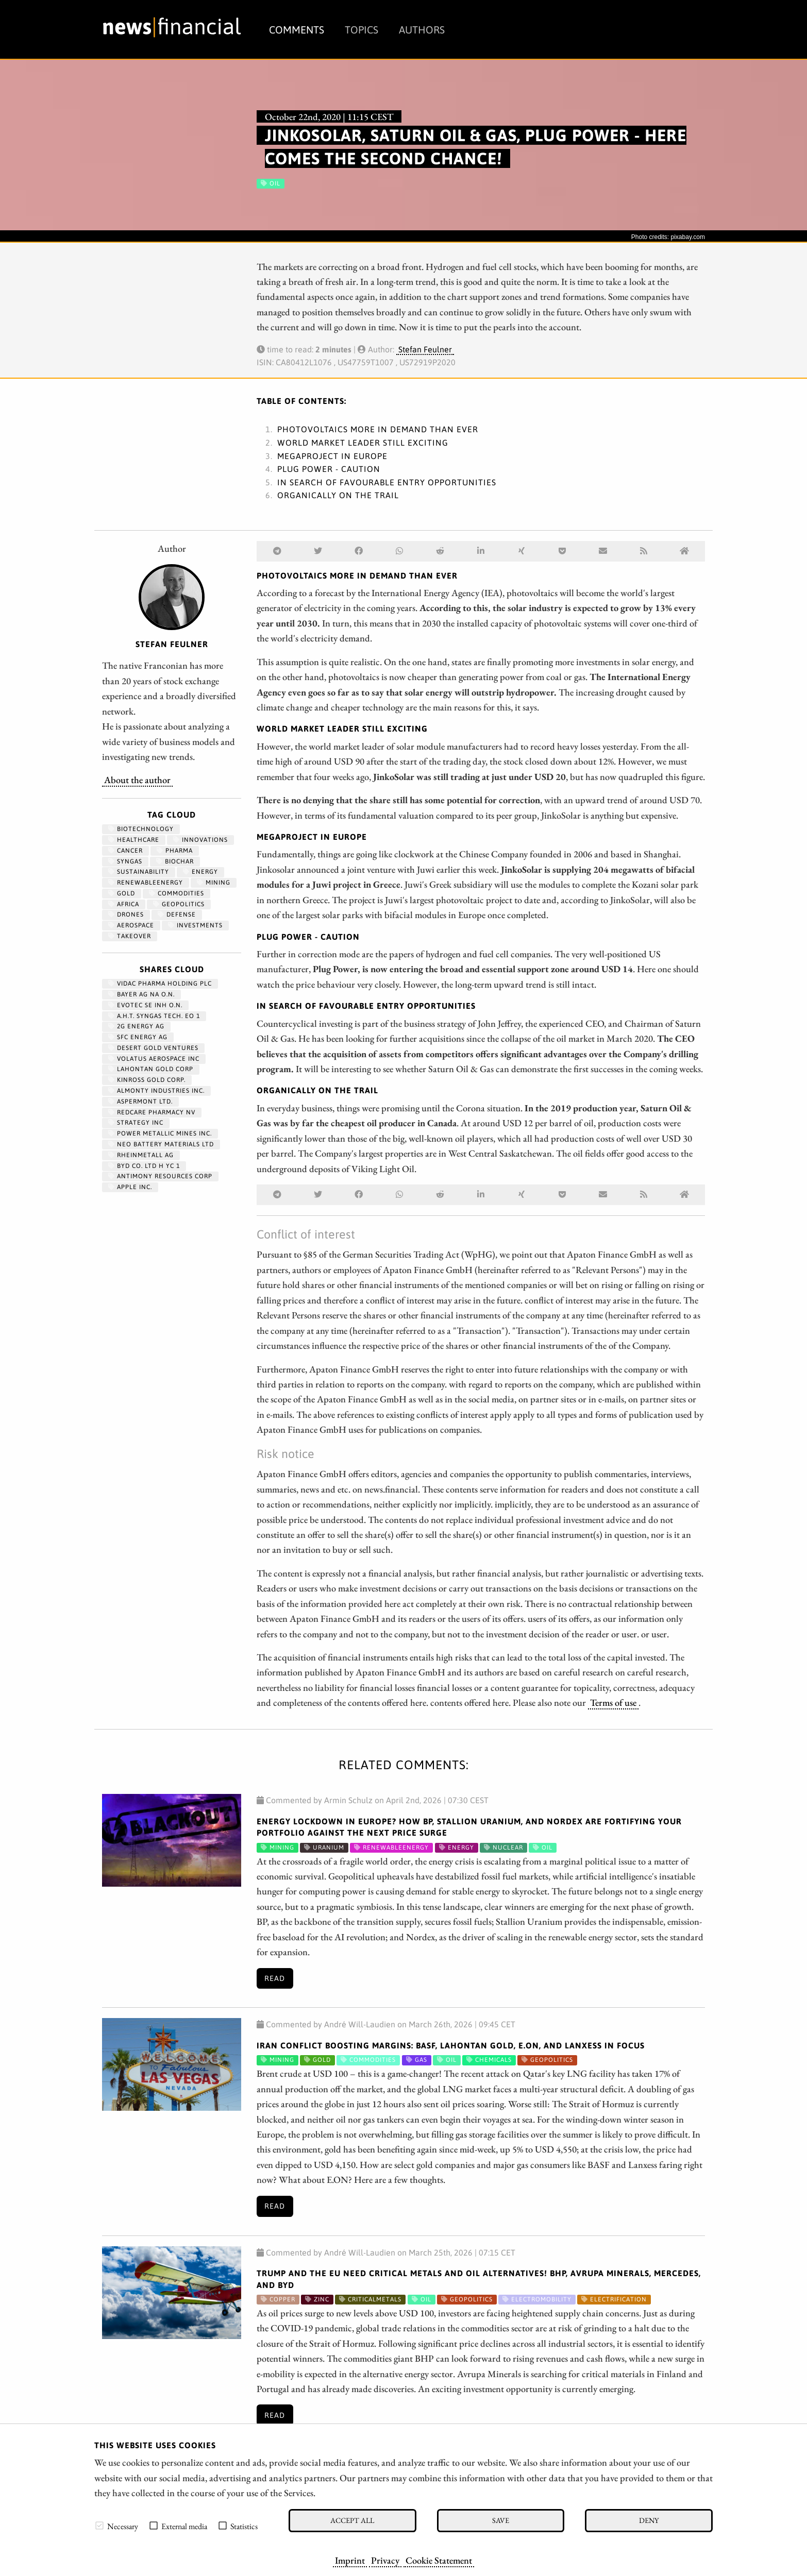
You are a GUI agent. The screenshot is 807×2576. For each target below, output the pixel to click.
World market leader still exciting (362, 442)
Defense (177, 914)
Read (274, 1978)
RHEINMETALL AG (141, 1155)
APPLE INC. (130, 1187)
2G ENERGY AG (136, 1026)
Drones (126, 914)
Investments (195, 925)
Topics (361, 30)
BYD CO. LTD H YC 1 (144, 1166)
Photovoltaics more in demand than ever (377, 429)
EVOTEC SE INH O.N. (145, 1005)
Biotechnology (141, 829)
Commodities (176, 893)
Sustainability (138, 871)
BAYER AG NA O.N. (141, 994)
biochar (175, 861)
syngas (125, 861)
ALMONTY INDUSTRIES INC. (156, 1090)
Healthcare (133, 839)
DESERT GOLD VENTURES (153, 1048)
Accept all (352, 2520)
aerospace (131, 925)
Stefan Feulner (425, 349)
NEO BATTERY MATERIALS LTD (161, 1144)
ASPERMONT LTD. (140, 1101)
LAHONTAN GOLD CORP (150, 1069)
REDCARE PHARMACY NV (151, 1112)
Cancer (125, 850)
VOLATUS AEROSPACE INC (153, 1058)
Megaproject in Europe (332, 456)
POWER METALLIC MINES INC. (160, 1133)
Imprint (350, 2560)
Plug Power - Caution (328, 468)
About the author (137, 779)
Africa (123, 904)
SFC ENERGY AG (137, 1037)
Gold (121, 893)
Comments (296, 30)
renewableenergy (145, 882)
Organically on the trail (338, 495)
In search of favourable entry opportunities (386, 482)
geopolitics (179, 904)
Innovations (200, 839)
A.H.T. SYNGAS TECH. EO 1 (154, 1016)
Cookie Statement (439, 2560)
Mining (213, 882)
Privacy (385, 2560)
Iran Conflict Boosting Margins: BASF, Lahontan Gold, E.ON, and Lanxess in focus (451, 2045)
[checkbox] (99, 2525)
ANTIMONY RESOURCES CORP (160, 1176)
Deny (649, 2520)
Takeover (129, 936)
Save (500, 2520)
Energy (200, 871)
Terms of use (613, 1702)
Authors (422, 30)
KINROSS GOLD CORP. (147, 1079)
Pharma (175, 850)
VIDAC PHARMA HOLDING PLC (160, 983)
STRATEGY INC (135, 1122)
